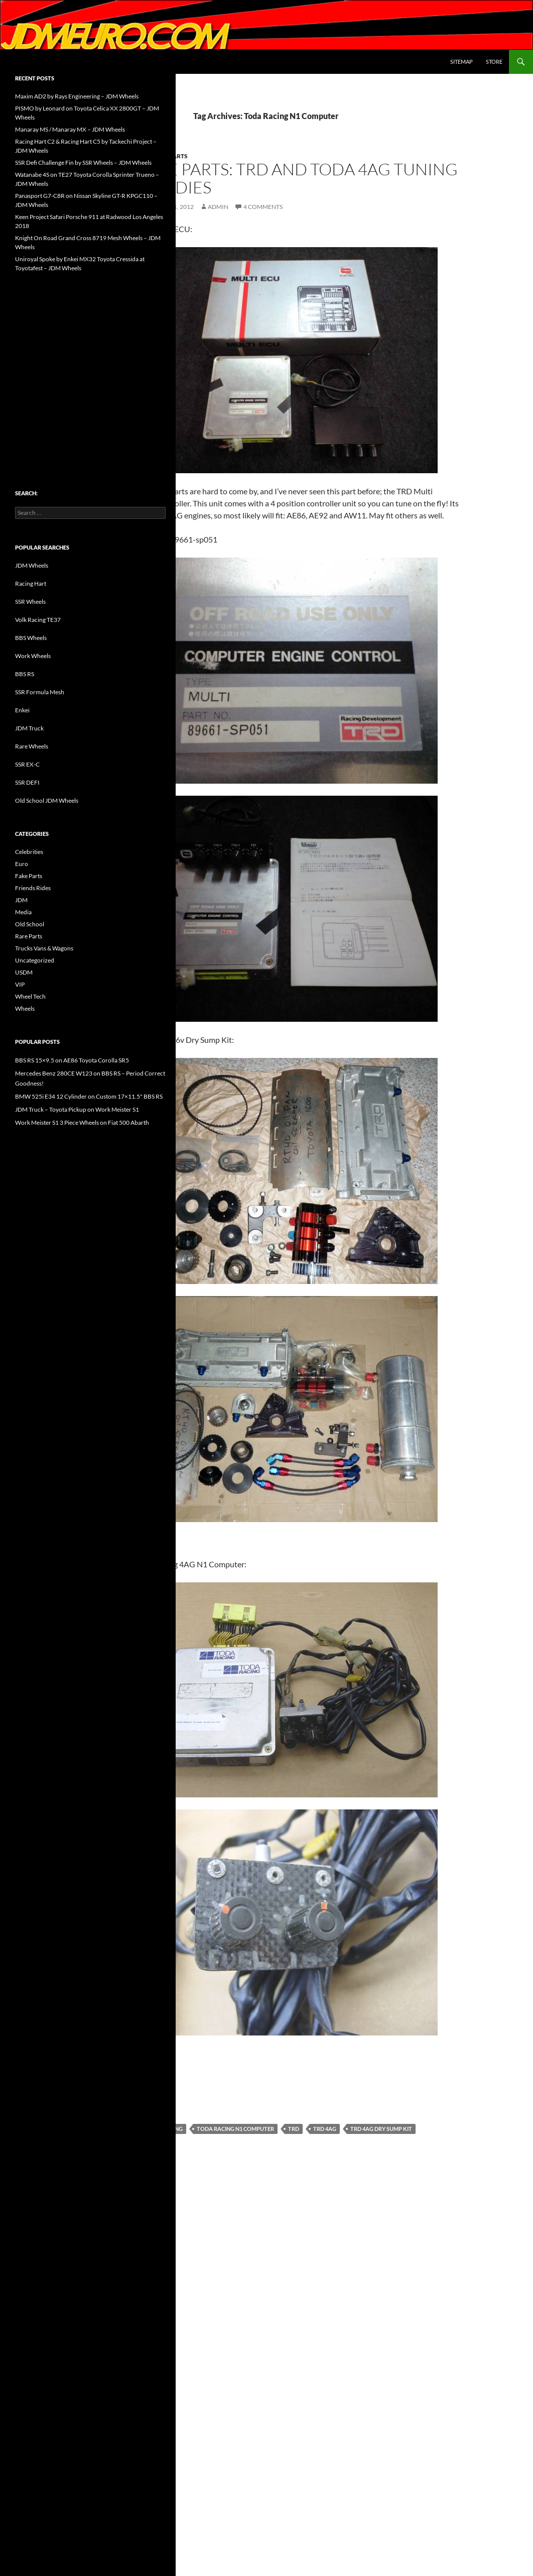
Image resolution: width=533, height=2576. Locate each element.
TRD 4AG (324, 2128)
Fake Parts (28, 876)
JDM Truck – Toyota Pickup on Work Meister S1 (77, 1109)
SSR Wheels (30, 601)
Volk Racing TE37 (38, 619)
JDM (21, 900)
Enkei (22, 710)
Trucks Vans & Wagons (44, 948)
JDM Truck (29, 728)
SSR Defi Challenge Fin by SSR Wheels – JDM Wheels (83, 162)
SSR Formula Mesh (39, 692)
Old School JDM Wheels (46, 800)
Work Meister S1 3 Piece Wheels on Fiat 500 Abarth (82, 1122)
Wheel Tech (30, 996)
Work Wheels (33, 656)
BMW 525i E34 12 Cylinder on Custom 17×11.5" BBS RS (89, 1096)
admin (218, 206)
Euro (21, 864)
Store (494, 61)
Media (23, 912)
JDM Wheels (31, 565)
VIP (20, 984)
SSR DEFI (27, 782)
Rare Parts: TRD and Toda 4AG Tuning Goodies (297, 178)
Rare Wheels (31, 746)
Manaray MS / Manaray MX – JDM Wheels (70, 129)
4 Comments (263, 206)
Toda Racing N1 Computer (235, 2128)
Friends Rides (33, 888)
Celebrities (29, 851)
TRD (293, 2128)
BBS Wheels (31, 637)
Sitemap (461, 61)
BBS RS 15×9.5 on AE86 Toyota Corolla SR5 (72, 1060)
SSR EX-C (27, 764)
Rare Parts (28, 936)
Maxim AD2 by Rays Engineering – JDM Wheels (77, 96)
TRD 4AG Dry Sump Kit (381, 2128)
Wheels (25, 1008)
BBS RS (24, 674)
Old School (29, 924)
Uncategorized (34, 960)
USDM (24, 972)
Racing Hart (30, 583)
